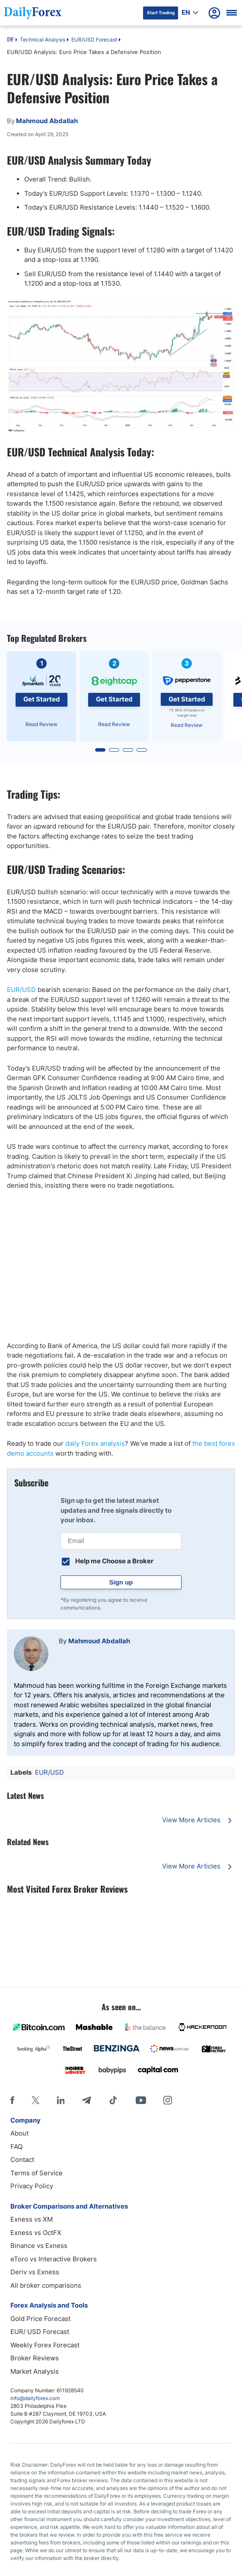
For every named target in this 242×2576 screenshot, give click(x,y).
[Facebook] (12, 2100)
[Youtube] (141, 2100)
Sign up (121, 1582)
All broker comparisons (45, 2285)
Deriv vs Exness (34, 2272)
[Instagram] (167, 2100)
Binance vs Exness (38, 2245)
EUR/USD (21, 989)
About (19, 2133)
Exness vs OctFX (35, 2232)
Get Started (41, 699)
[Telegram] (86, 2100)
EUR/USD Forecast (94, 39)
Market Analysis (34, 2371)
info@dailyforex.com (35, 2398)
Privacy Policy (31, 2186)
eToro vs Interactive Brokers (53, 2259)
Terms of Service (36, 2173)
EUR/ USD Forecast (39, 2331)
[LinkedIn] (60, 2100)
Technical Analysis (42, 39)
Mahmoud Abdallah (99, 1641)
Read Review (41, 724)
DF (10, 40)
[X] (35, 2100)
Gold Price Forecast (40, 2319)
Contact (22, 2159)
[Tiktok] (113, 2100)
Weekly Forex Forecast (45, 2345)
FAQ (16, 2146)
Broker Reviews (34, 2358)
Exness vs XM (31, 2219)
